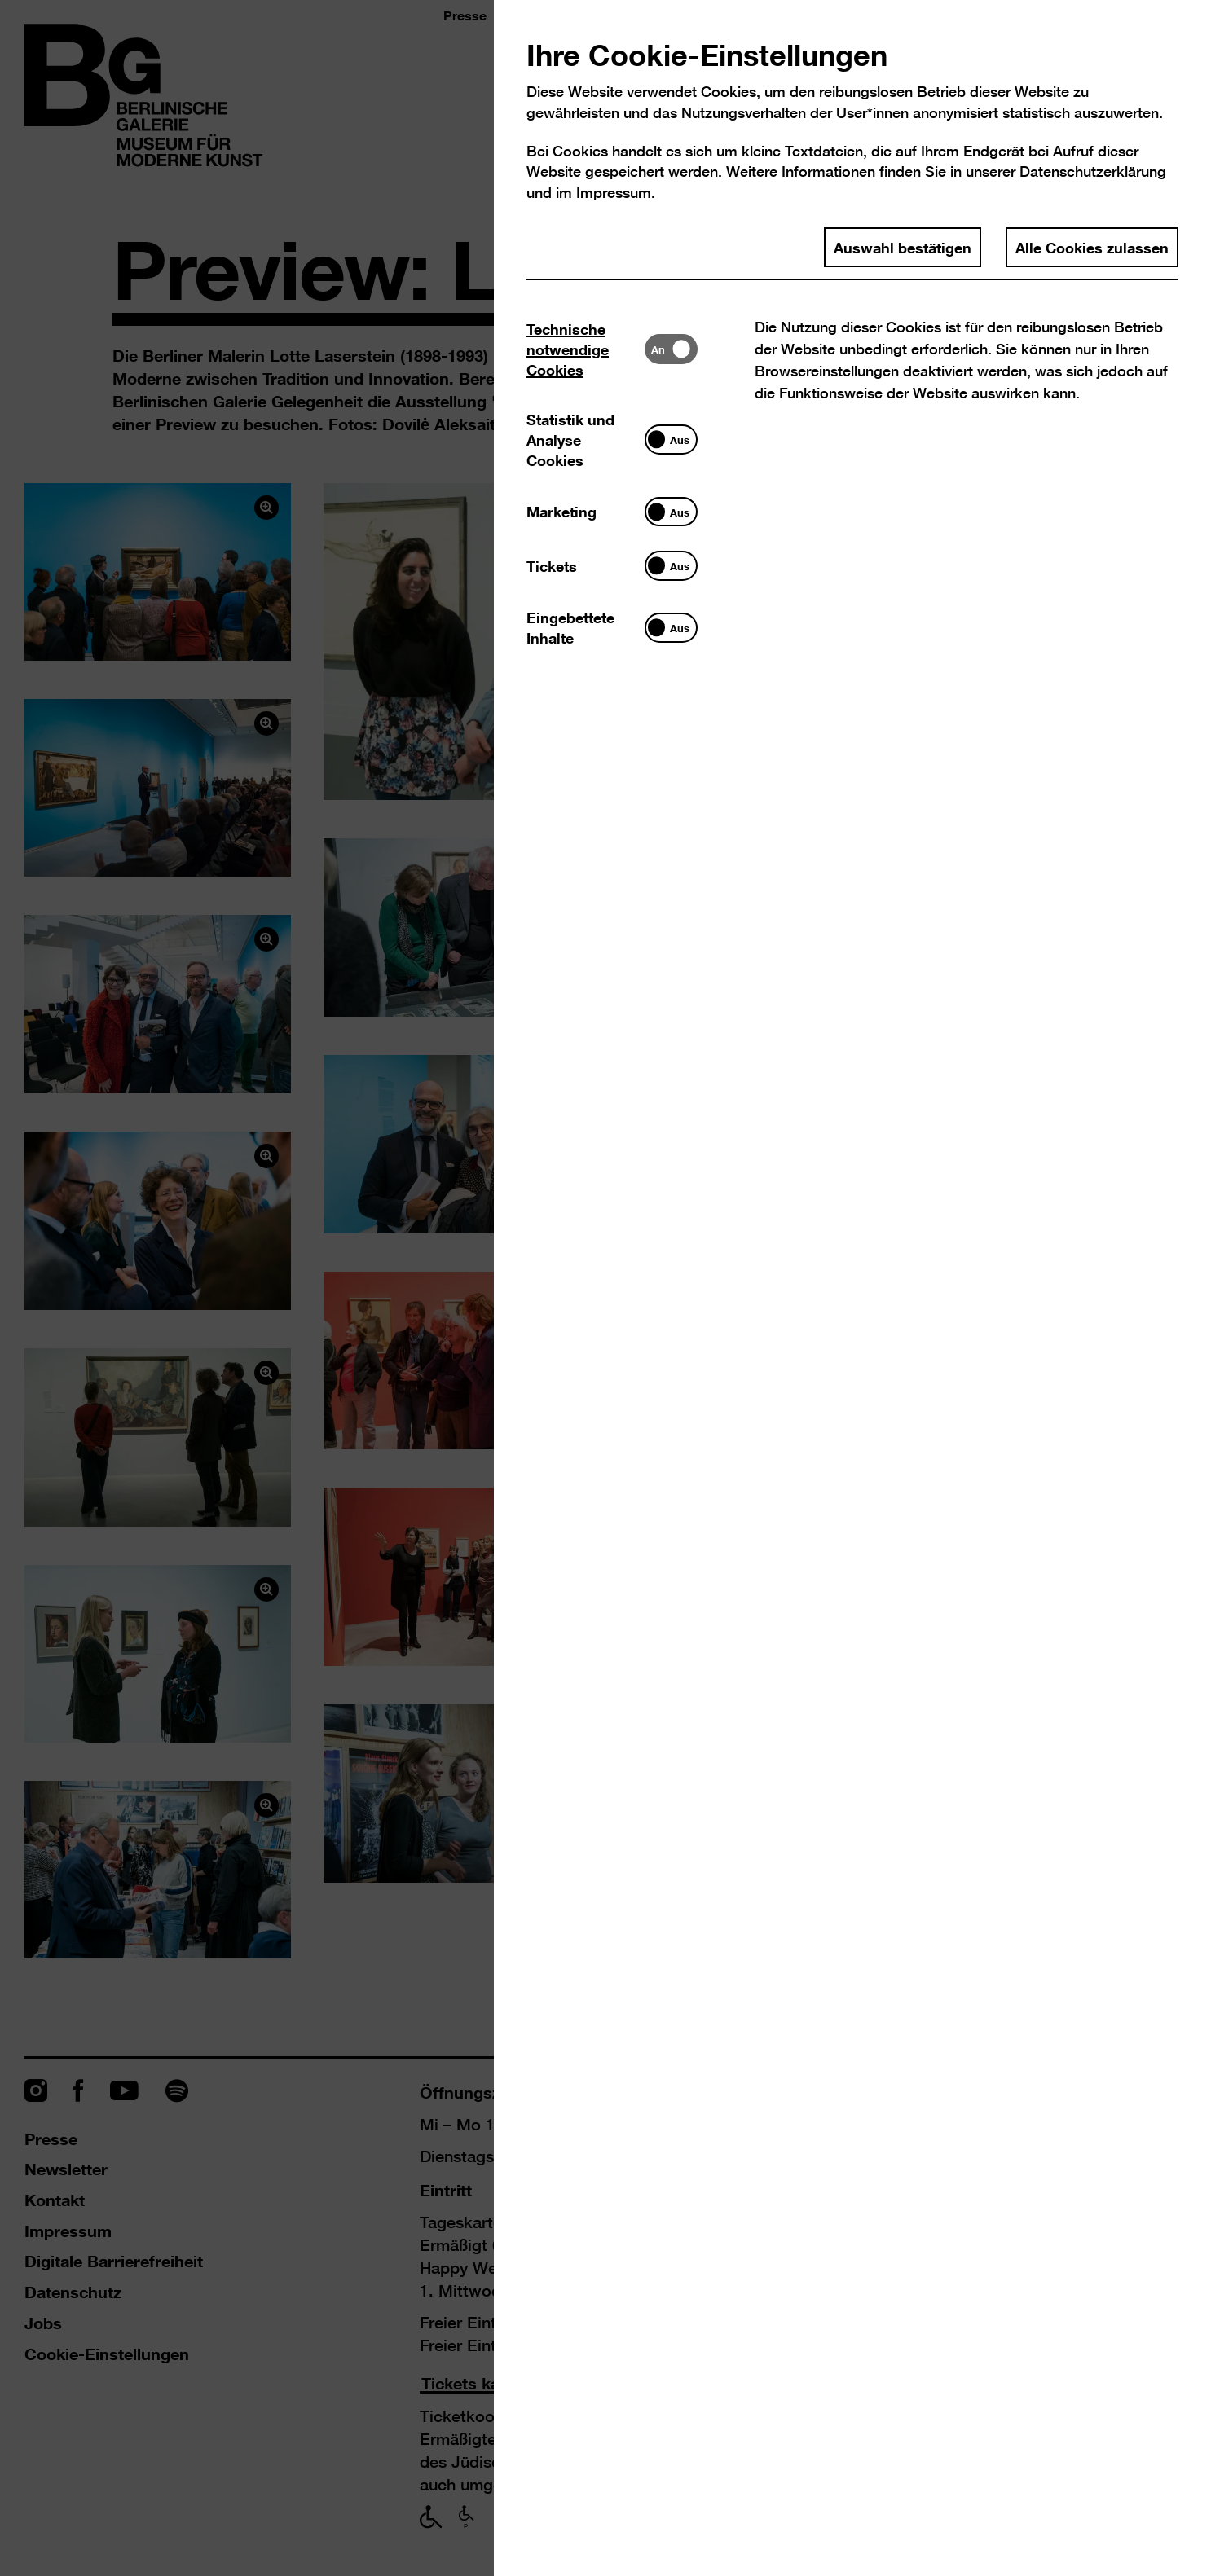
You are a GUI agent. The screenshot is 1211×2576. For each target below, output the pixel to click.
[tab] (585, 349)
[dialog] (605, 1288)
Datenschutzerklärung (1092, 171)
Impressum (613, 192)
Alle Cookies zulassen (1092, 247)
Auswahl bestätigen (902, 247)
